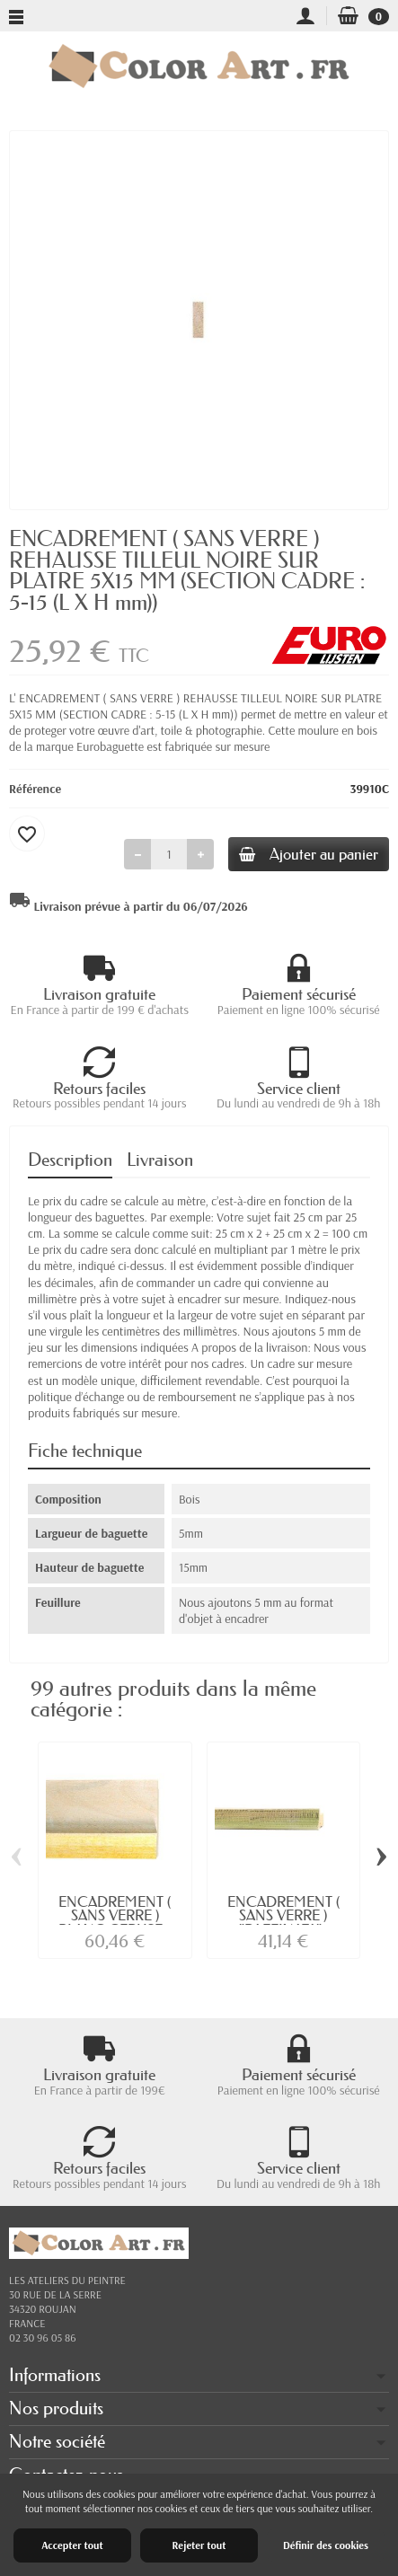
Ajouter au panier (308, 853)
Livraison (160, 1159)
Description (70, 1159)
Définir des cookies (325, 2545)
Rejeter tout (199, 2545)
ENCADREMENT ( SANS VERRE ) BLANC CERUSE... (114, 1915)
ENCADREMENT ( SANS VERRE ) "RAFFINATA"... (283, 1915)
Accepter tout (71, 2545)
